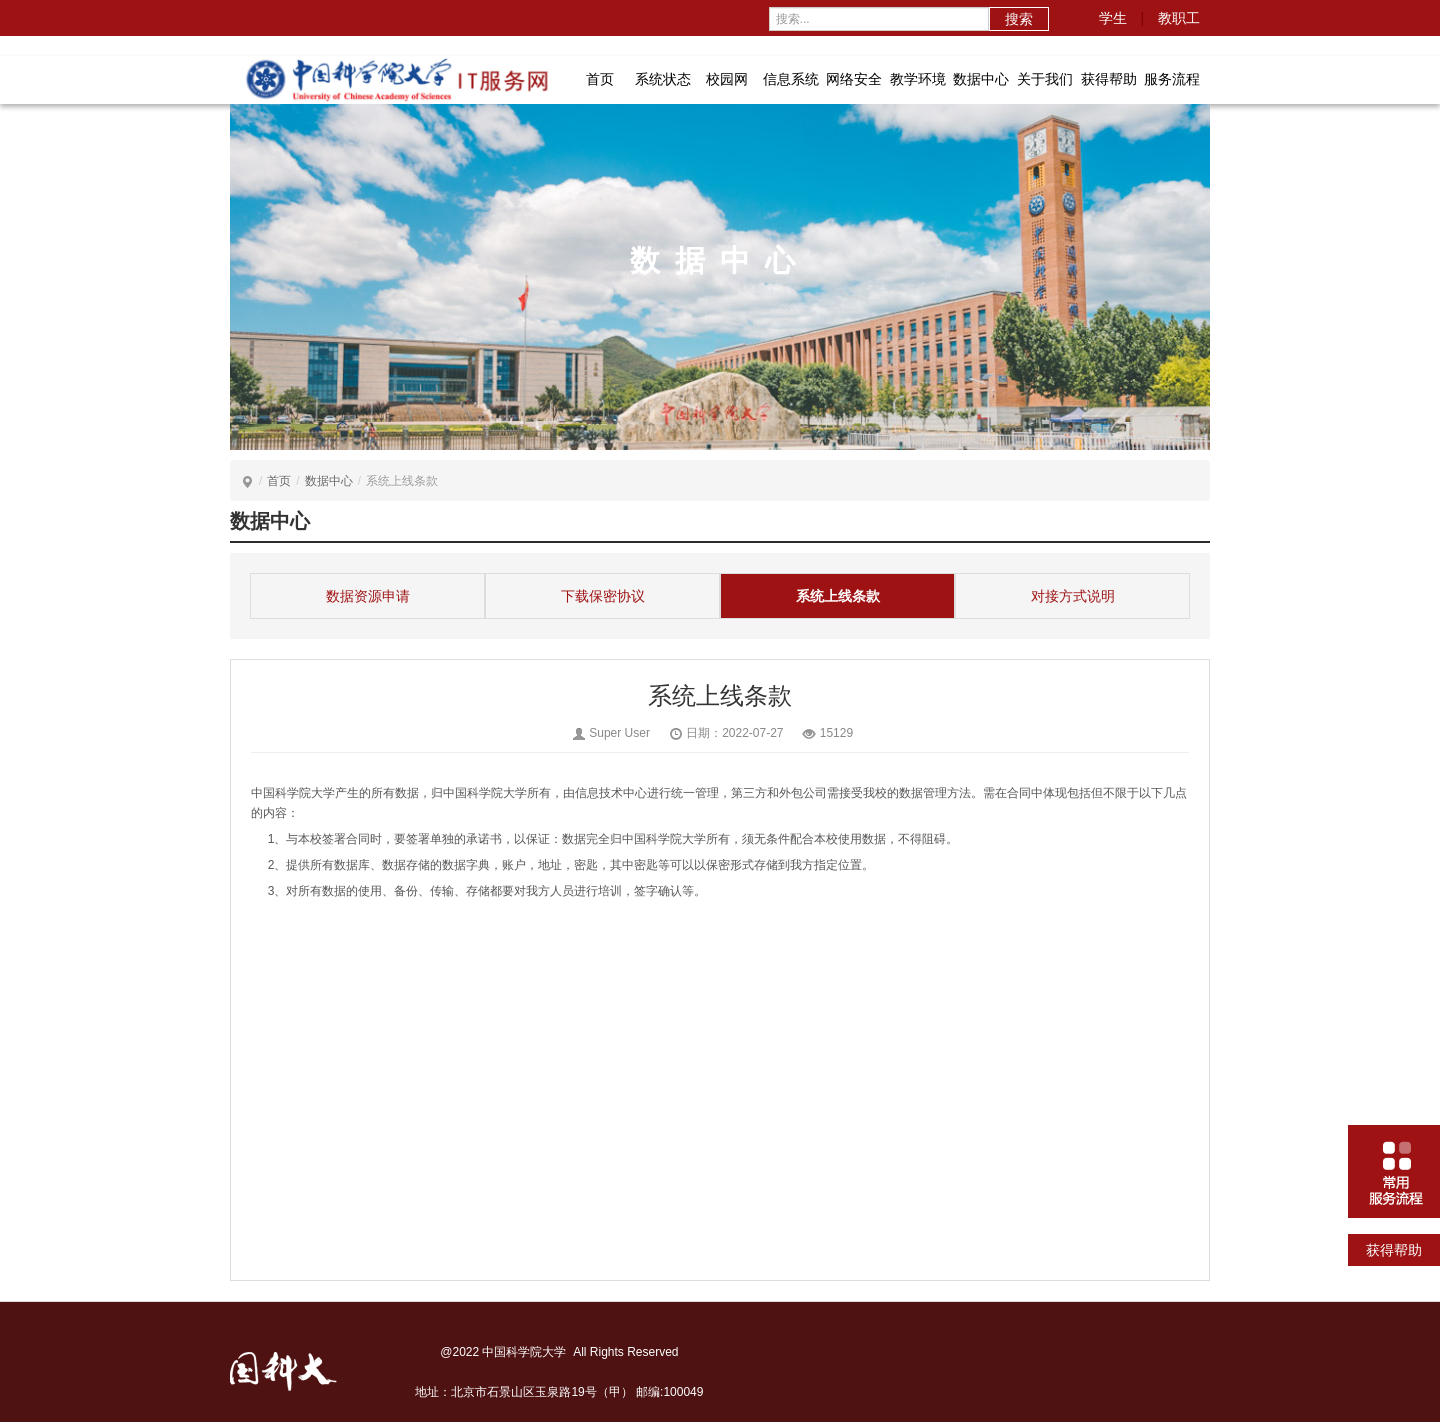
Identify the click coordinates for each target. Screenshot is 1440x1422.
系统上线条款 (838, 596)
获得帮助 (1109, 79)
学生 (1113, 18)
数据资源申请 (368, 596)
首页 (600, 79)
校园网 (727, 79)
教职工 (1179, 18)
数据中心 (981, 79)
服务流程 (1172, 79)
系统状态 (663, 79)
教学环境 (918, 79)
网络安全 (854, 79)
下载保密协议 (603, 596)
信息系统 (791, 79)
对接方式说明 (1073, 596)
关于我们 (1045, 79)
